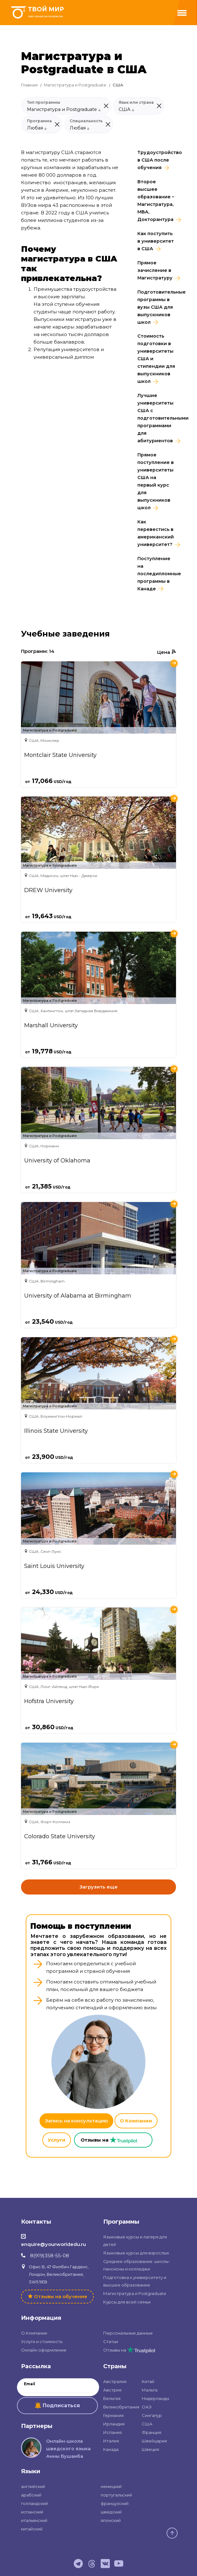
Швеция (150, 2449)
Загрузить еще (98, 1887)
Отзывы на (129, 2350)
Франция (151, 2432)
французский (115, 2503)
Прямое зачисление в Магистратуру (155, 270)
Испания (112, 2432)
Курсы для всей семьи (127, 2301)
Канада (111, 2449)
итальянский (34, 2520)
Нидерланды (155, 2398)
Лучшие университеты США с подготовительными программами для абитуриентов (156, 418)
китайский (32, 2528)
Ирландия (114, 2423)
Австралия (114, 2381)
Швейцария (154, 2440)
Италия (111, 2440)
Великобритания (121, 2406)
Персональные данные (128, 2333)
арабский (31, 2494)
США (147, 2423)
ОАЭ (147, 2406)
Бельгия (111, 2398)
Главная (29, 85)
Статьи (110, 2341)
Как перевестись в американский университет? (155, 533)
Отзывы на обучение (60, 2296)
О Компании (136, 2121)
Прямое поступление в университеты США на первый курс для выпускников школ (155, 481)
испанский (32, 2511)
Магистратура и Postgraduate (75, 85)
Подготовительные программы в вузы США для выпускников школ (156, 307)
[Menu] (182, 13)
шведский (111, 2511)
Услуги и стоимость (41, 2341)
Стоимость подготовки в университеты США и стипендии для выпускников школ (156, 358)
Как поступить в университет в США (155, 241)
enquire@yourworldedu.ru (53, 2244)
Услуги (57, 2140)
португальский (116, 2494)
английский (33, 2486)
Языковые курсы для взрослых (136, 2252)
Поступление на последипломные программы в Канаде (156, 574)
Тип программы (43, 102)
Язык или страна (136, 102)
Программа (39, 121)
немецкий (111, 2486)
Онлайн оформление (44, 2350)
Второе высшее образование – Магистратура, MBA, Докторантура (155, 200)
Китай (148, 2381)
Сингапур (152, 2415)
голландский (34, 2503)
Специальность (86, 121)
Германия (113, 2415)
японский (111, 2520)
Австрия (112, 2389)
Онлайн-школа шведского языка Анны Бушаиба (68, 2448)
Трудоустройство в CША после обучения (156, 160)
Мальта (149, 2389)
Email (29, 2384)
